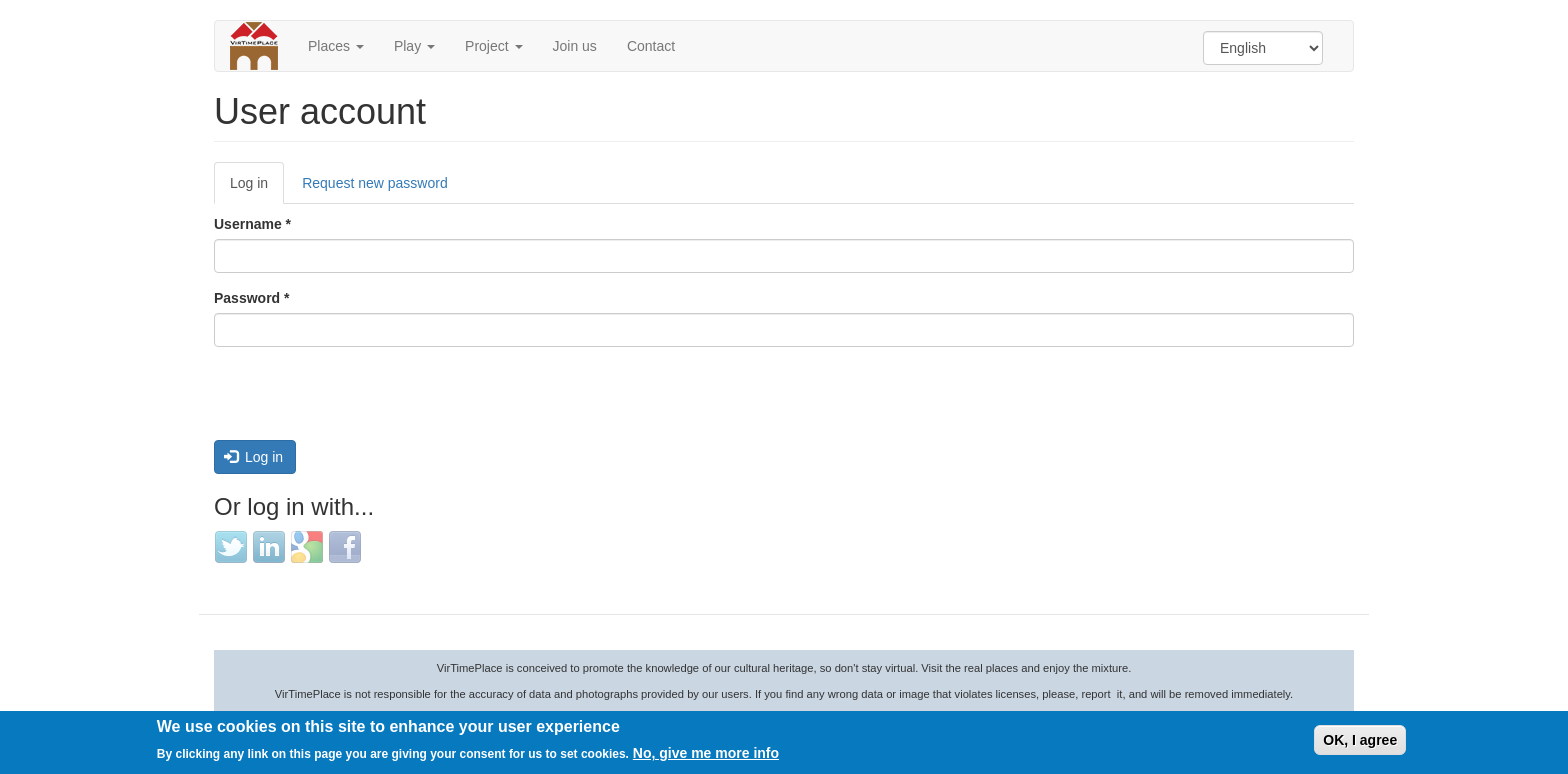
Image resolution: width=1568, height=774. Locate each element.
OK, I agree (1360, 740)
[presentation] (366, 401)
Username (252, 224)
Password (251, 298)
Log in (257, 188)
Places (336, 46)
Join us (575, 46)
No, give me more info (706, 753)
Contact (651, 46)
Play (414, 46)
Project (493, 46)
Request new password (375, 183)
